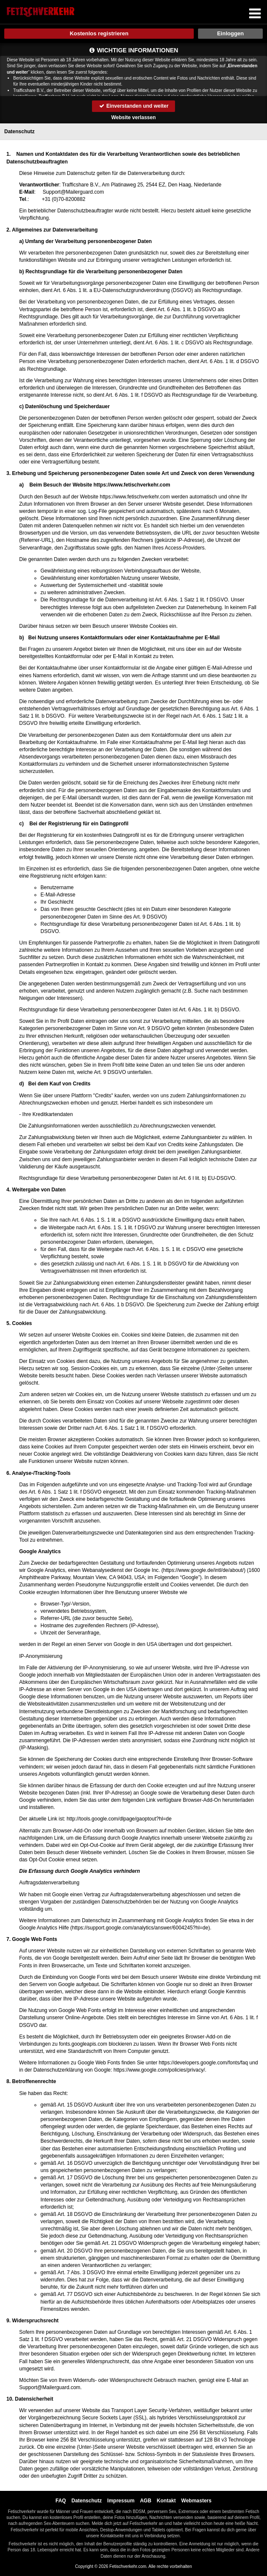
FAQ (60, 2501)
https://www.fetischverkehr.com (132, 485)
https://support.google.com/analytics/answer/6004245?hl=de (140, 1928)
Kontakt (166, 2501)
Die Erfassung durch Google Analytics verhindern (79, 1871)
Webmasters (196, 2501)
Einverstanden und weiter (133, 106)
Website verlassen (133, 117)
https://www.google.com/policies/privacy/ (159, 2070)
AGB (146, 2501)
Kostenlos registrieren (99, 33)
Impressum (121, 2501)
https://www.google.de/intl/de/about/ (203, 1570)
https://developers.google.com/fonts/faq (203, 2063)
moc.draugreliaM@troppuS (73, 192)
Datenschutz (87, 2501)
